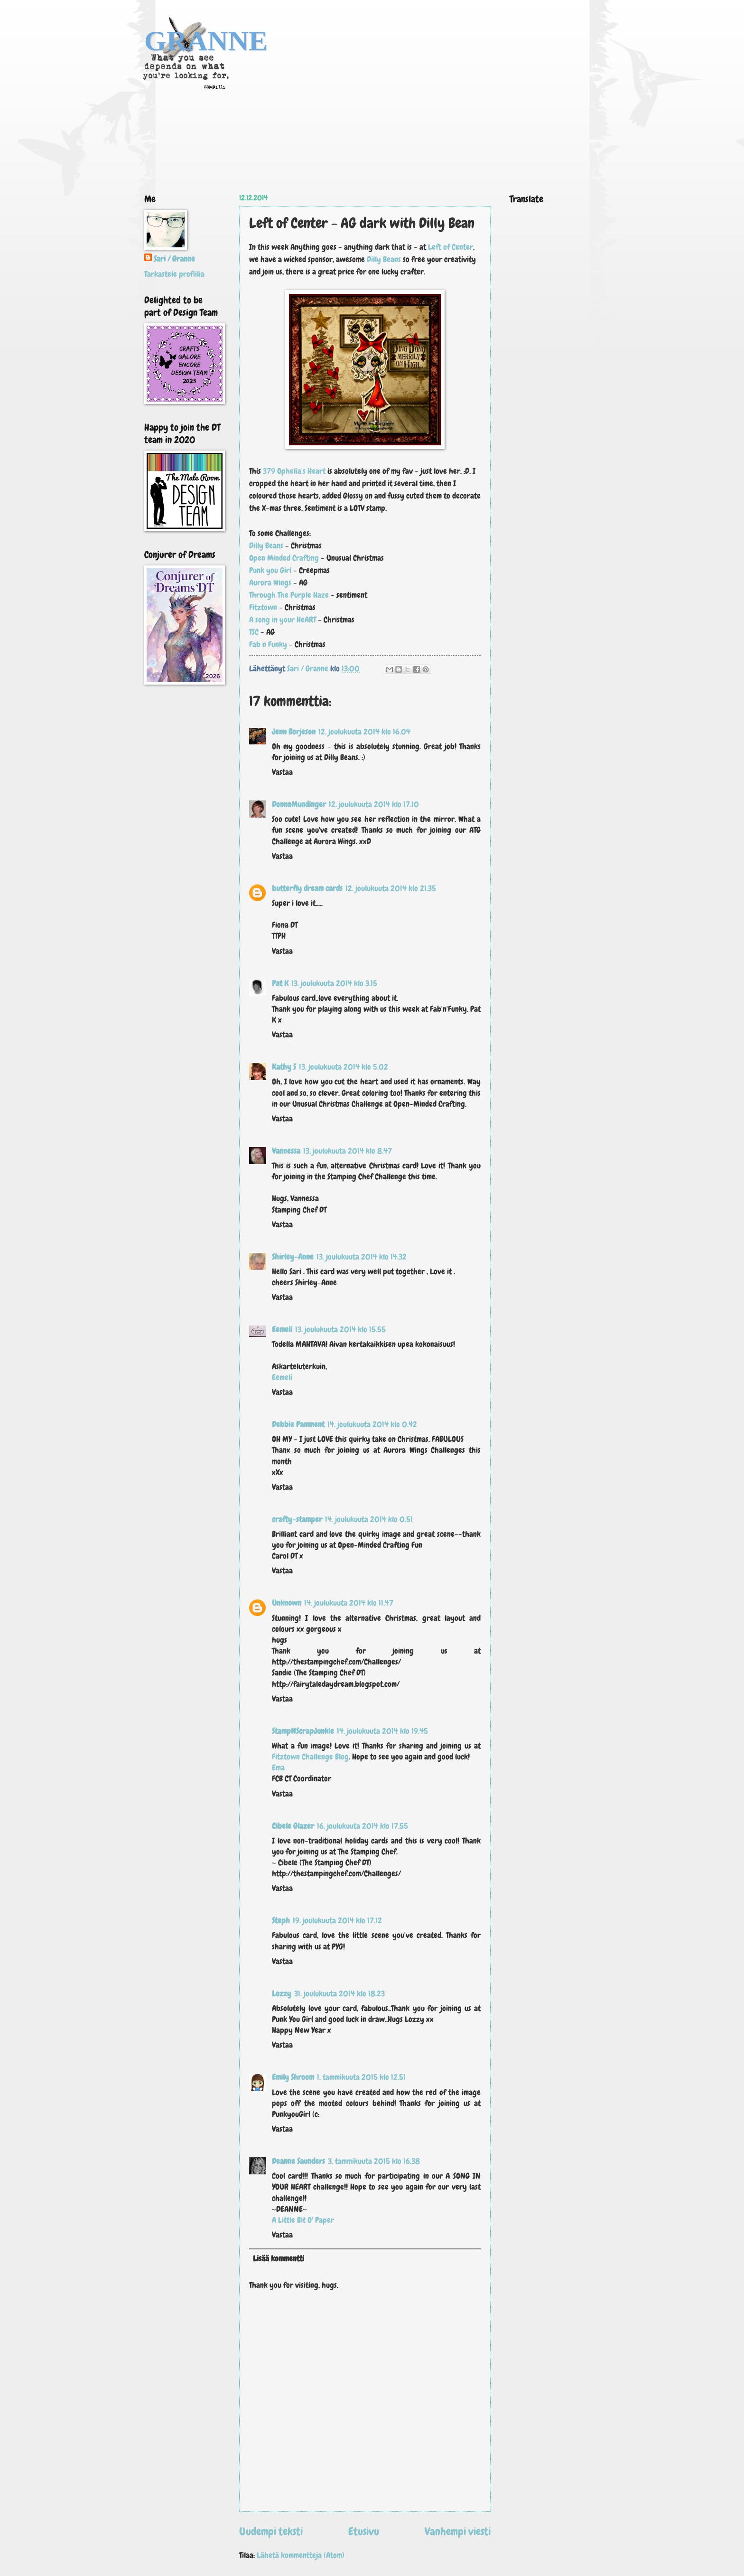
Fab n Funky (268, 644)
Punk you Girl (270, 570)
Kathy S (284, 1067)
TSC (254, 632)
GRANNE (206, 40)
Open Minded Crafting (284, 558)
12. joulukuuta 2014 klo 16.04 (364, 732)
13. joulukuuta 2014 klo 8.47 (347, 1151)
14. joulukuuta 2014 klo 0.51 (369, 1519)
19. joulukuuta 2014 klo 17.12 (337, 1921)
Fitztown (263, 607)
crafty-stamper (297, 1519)
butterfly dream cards (307, 888)
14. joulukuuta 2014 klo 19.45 (382, 1731)
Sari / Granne (174, 259)
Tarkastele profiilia (174, 274)
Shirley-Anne (293, 1257)
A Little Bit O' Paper (303, 2220)
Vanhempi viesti (458, 2531)
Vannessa (286, 1151)
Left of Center (450, 247)
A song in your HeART (282, 619)
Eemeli (282, 1330)
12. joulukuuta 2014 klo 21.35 (390, 888)
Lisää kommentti (278, 2259)
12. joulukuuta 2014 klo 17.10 (374, 804)
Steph (281, 1921)
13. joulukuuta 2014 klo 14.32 (361, 1257)
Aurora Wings (271, 582)
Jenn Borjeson (294, 732)
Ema (278, 1768)
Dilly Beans (384, 259)
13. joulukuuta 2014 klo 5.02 (343, 1067)
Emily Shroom (293, 2077)
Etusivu (363, 2531)
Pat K (280, 983)
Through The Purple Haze (289, 595)
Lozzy (281, 1994)
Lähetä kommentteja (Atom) (300, 2555)
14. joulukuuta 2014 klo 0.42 (372, 1424)
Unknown (286, 1603)
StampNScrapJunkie (303, 1731)
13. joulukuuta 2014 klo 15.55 (340, 1330)
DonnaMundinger (299, 804)
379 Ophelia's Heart (294, 471)
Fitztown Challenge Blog (310, 1757)
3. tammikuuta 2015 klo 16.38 (374, 2161)
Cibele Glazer (293, 1826)
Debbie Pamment (298, 1424)
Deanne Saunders (298, 2161)
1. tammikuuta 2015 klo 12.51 (361, 2077)
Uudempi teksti (271, 2531)
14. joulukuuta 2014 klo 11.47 (348, 1603)
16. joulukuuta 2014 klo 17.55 (362, 1826)
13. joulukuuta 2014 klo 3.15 (334, 983)
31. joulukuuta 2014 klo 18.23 (339, 1994)
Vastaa (282, 772)
